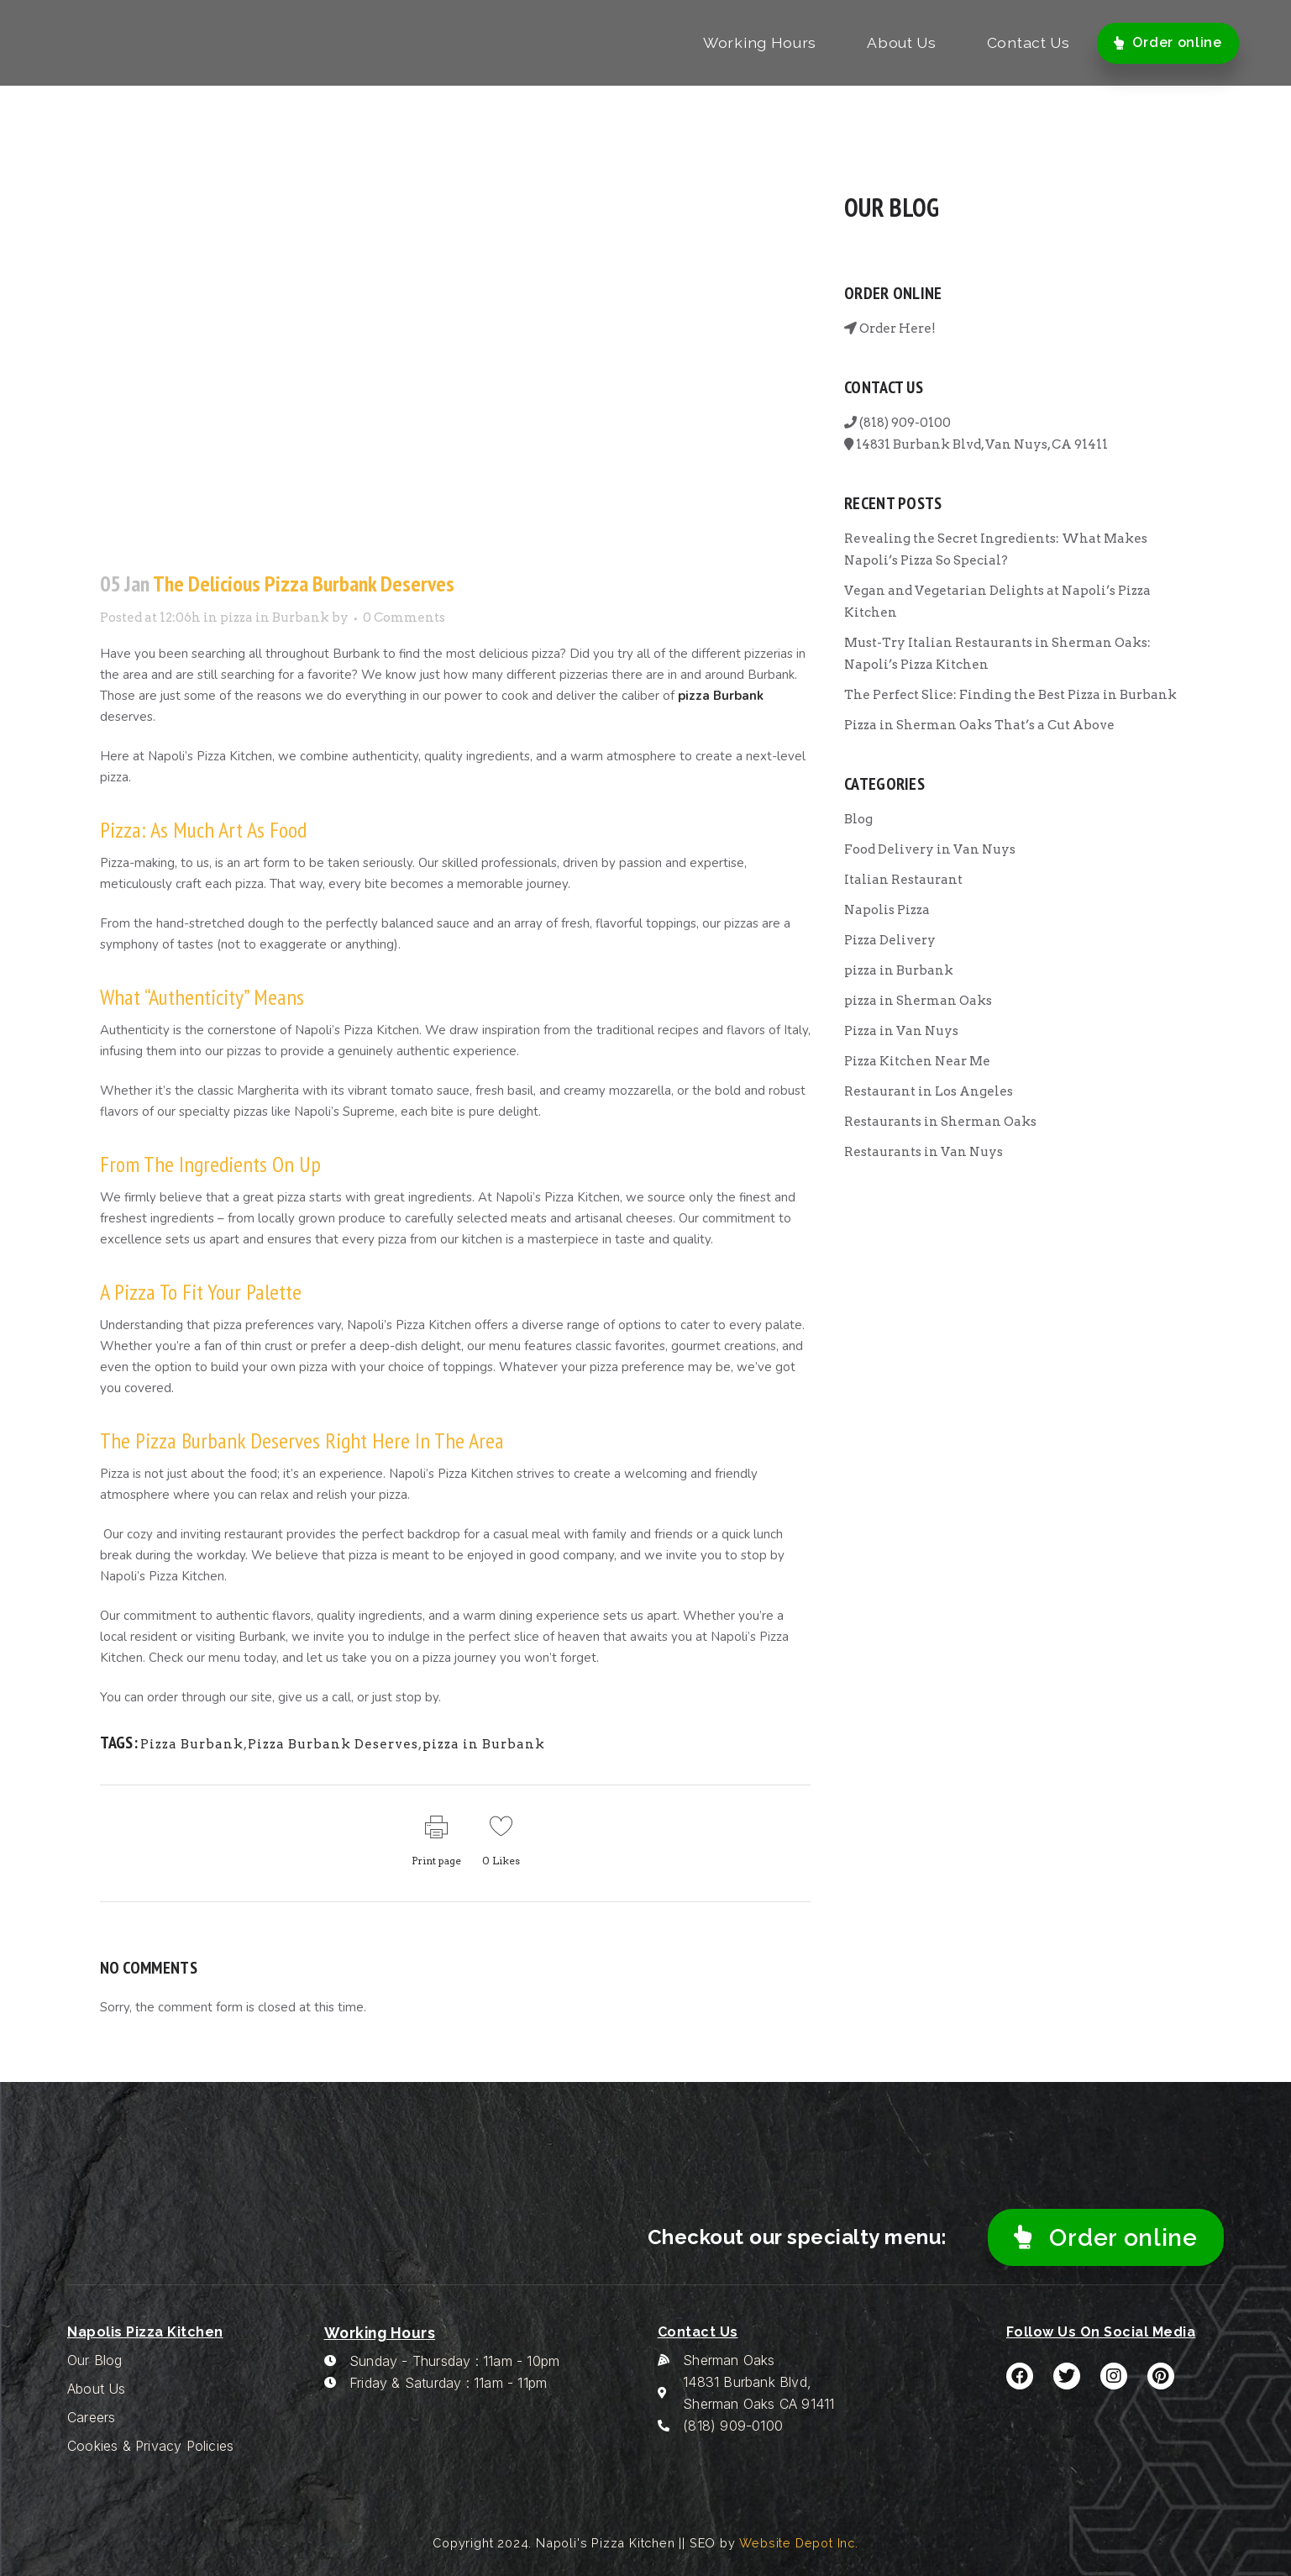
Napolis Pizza (887, 909)
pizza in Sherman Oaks (918, 1000)
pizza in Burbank (274, 617)
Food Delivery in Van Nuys (929, 849)
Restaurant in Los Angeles (928, 1091)
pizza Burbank (721, 695)
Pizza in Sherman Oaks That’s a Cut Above (979, 725)
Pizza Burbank (192, 1744)
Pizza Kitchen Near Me (917, 1061)
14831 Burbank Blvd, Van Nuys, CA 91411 (976, 444)
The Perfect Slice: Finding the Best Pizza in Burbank (1010, 694)
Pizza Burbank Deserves (333, 1744)
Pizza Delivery (890, 940)
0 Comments (404, 617)
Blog (858, 819)
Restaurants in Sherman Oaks (940, 1121)
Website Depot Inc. (798, 2543)
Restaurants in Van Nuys (923, 1151)
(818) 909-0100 (897, 422)
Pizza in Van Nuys (901, 1030)
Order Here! (890, 328)
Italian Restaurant (903, 879)
